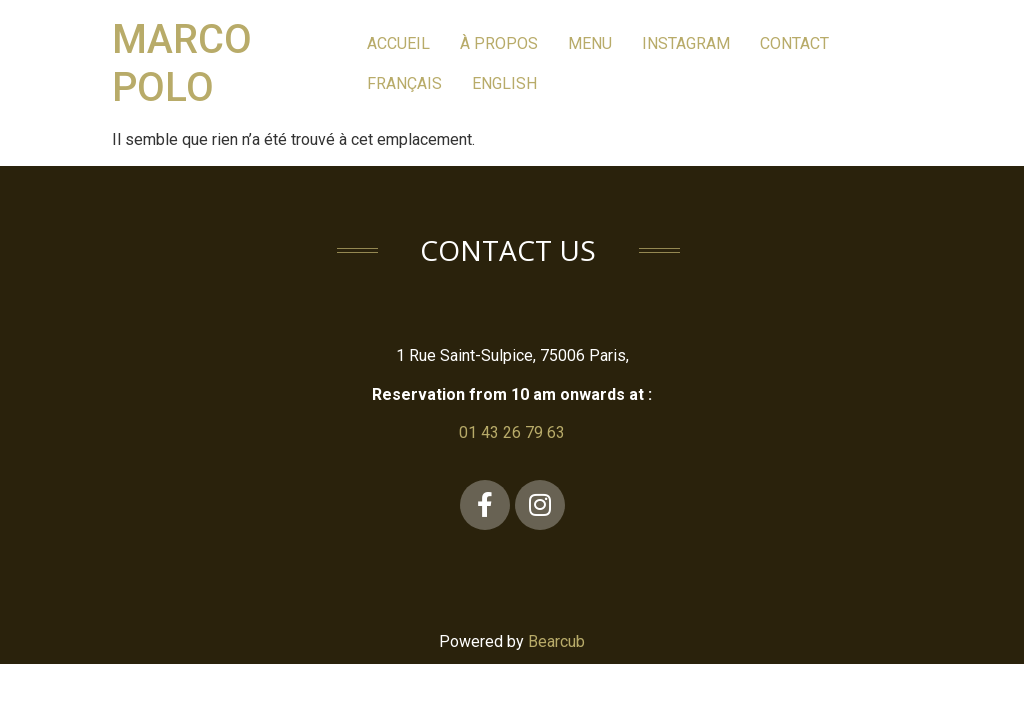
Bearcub (556, 641)
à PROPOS (499, 43)
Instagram (686, 43)
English (504, 83)
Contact (794, 43)
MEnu (590, 43)
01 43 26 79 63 (512, 432)
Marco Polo (182, 63)
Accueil (398, 43)
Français (404, 83)
